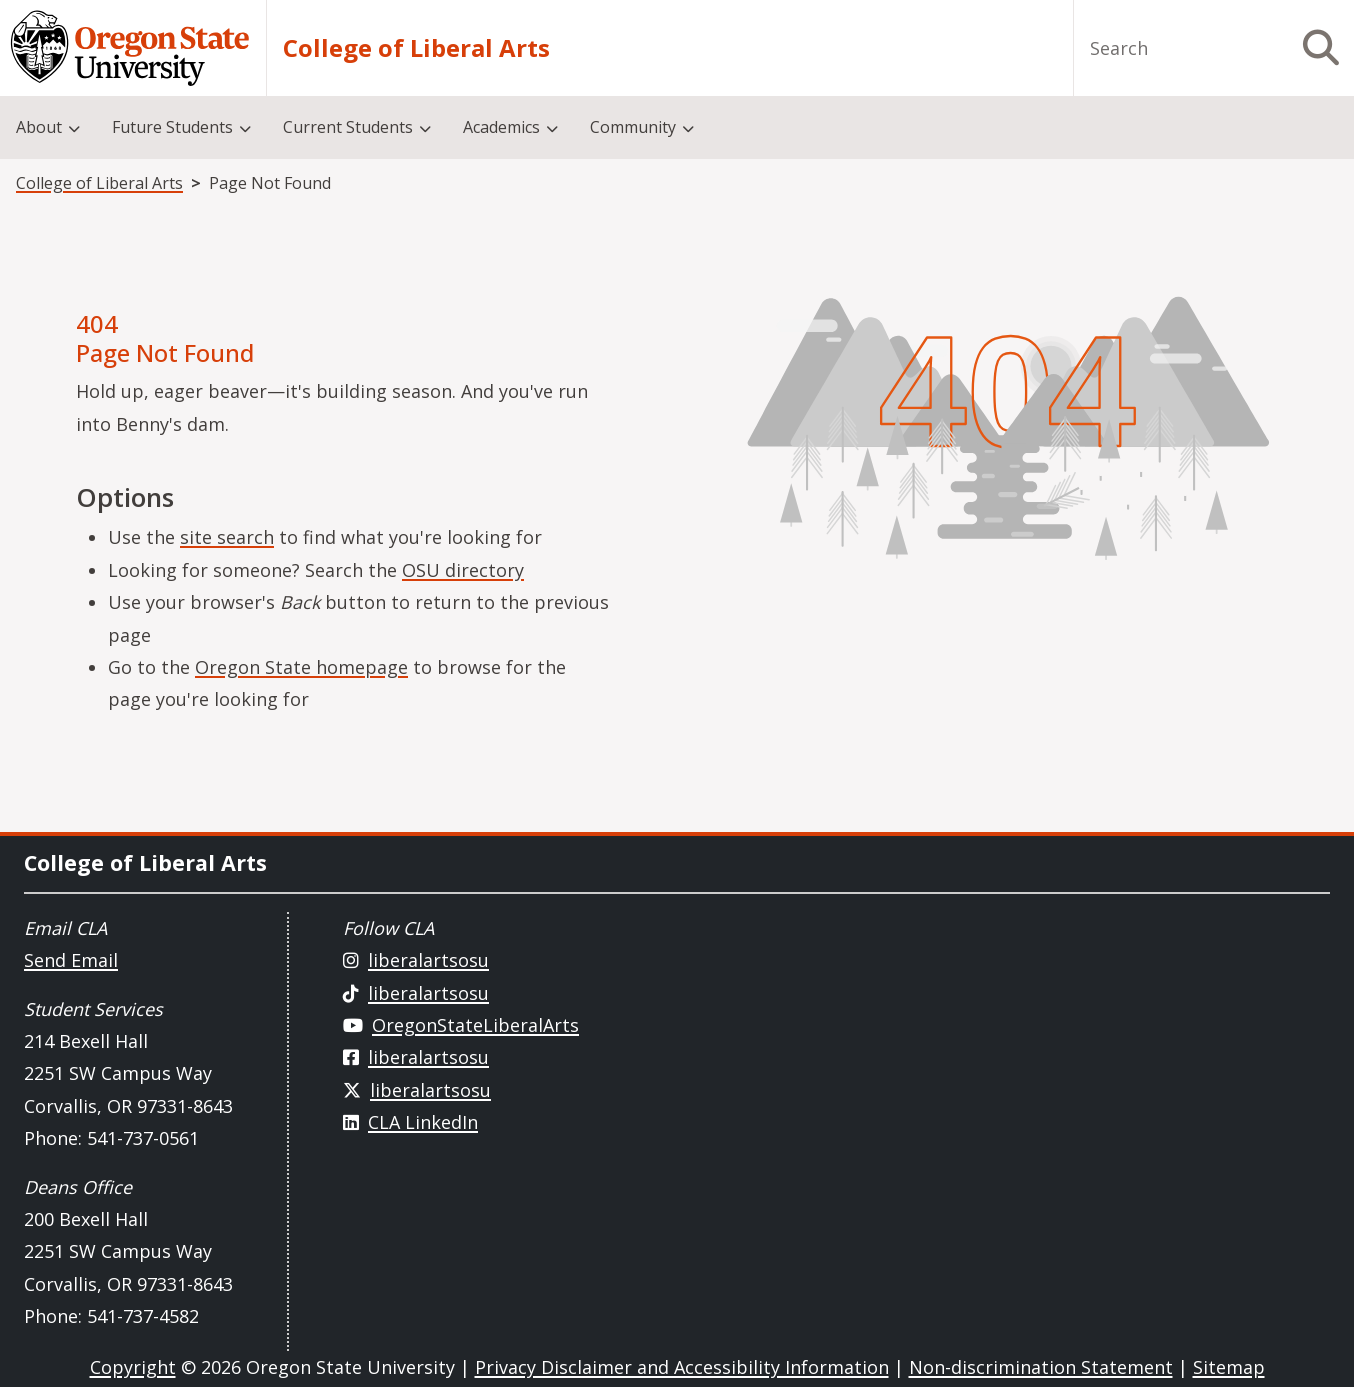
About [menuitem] (39, 127)
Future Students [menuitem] (172, 127)
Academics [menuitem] (501, 127)
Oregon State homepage (301, 667)
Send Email (71, 960)
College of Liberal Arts (416, 48)
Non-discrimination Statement (1041, 1367)
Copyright (133, 1367)
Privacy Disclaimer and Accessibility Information (682, 1367)
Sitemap (1229, 1367)
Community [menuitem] (633, 127)
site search (227, 537)
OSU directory (463, 570)
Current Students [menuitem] (348, 127)
